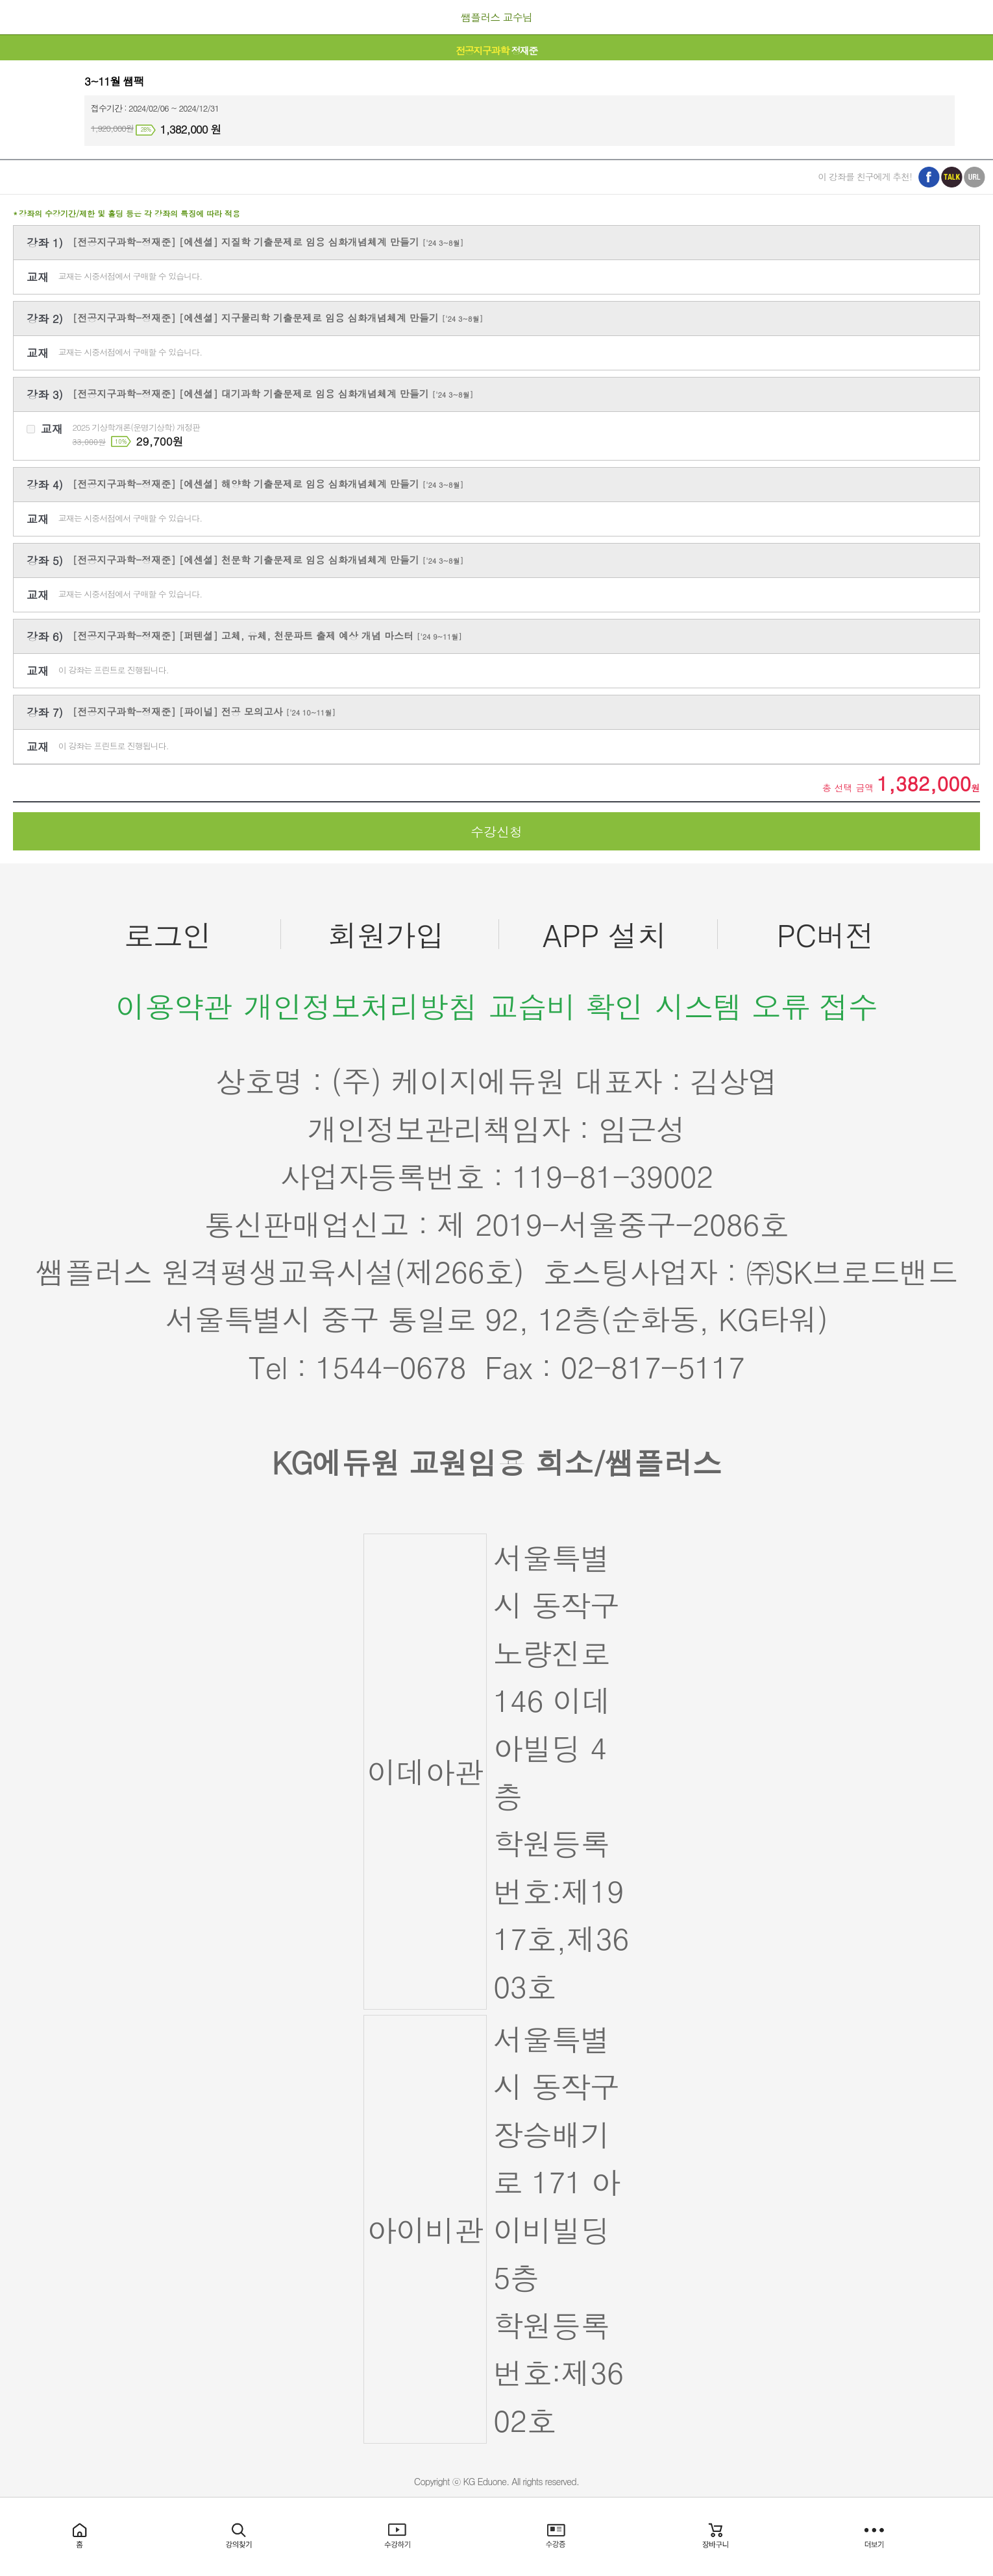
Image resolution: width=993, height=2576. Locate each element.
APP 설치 (605, 934)
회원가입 (386, 934)
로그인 (168, 934)
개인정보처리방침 (359, 1006)
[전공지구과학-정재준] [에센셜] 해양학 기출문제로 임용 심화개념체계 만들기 (268, 483)
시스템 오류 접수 (766, 1006)
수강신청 (496, 831)
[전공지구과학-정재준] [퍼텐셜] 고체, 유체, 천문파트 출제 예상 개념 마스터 (267, 635)
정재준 (496, 50)
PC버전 (825, 934)
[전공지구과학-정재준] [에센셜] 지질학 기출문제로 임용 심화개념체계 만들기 (268, 241)
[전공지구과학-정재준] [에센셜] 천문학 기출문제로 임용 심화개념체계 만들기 (268, 559)
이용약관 (174, 1006)
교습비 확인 (565, 1006)
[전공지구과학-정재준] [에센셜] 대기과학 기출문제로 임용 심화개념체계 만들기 (273, 393)
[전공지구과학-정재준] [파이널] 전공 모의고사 (204, 711)
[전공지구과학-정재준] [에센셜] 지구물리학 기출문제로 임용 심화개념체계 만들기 (278, 317)
